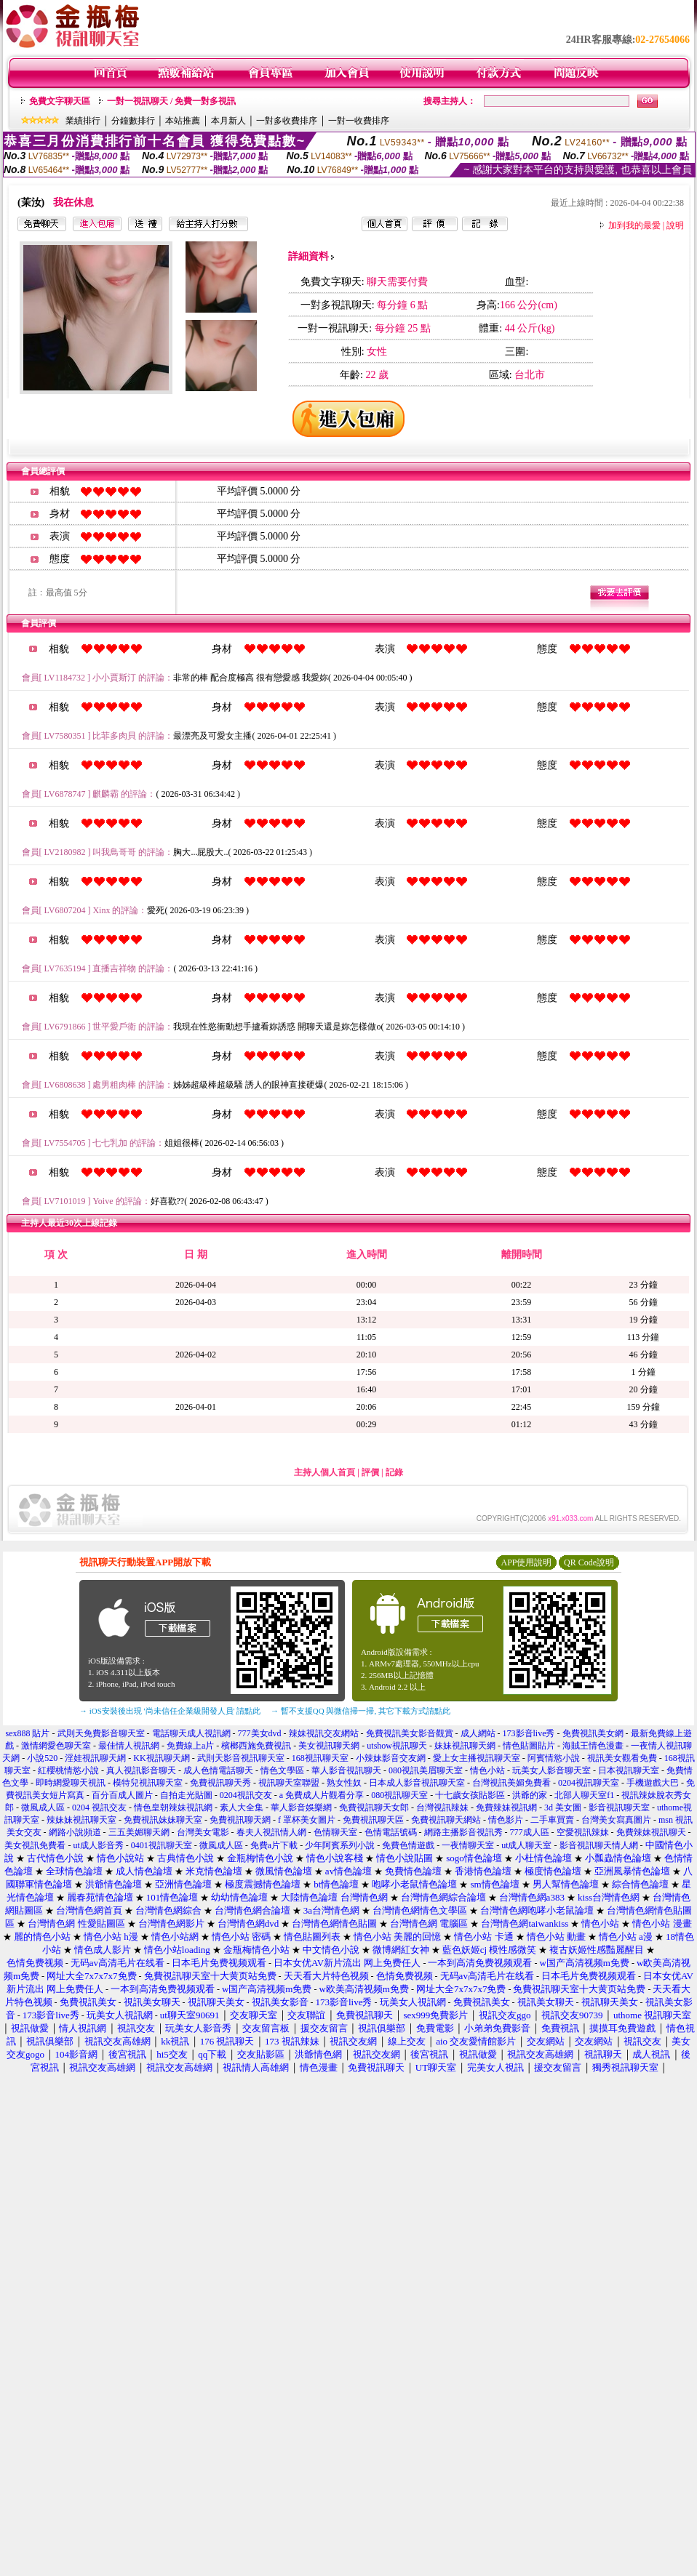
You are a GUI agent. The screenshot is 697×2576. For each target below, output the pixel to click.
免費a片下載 (274, 1845)
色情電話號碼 (391, 1832)
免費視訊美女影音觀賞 (409, 1733)
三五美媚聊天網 (139, 1832)
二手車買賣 (552, 1820)
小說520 (42, 1758)
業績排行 (82, 121)
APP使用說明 (526, 1562)
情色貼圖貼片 (529, 1746)
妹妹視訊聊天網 (464, 1746)
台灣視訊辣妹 (442, 1807)
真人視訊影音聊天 (141, 1770)
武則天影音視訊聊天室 (240, 1758)
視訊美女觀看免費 (622, 1758)
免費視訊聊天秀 (220, 1783)
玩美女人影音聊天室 (551, 1770)
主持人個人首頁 (324, 1472)
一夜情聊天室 (468, 1845)
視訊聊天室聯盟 (288, 1783)
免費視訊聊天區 (373, 1820)
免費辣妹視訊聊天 (651, 1832)
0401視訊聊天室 (161, 1845)
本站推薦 (182, 121)
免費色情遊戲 (408, 1845)
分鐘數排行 (133, 121)
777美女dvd (260, 1733)
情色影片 (505, 1820)
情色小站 (487, 1770)
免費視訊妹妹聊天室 (163, 1820)
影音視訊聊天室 (619, 1807)
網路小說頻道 (75, 1832)
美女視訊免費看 (34, 1845)
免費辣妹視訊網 (506, 1807)
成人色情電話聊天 (218, 1770)
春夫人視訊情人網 (271, 1832)
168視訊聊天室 (320, 1758)
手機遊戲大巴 (652, 1783)
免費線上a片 (190, 1746)
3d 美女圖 (562, 1807)
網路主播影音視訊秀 (463, 1832)
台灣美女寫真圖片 (616, 1820)
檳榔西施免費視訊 (256, 1746)
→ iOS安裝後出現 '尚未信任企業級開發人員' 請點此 (169, 1710)
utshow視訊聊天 (397, 1746)
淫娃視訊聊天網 (95, 1758)
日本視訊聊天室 (628, 1770)
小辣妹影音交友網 (391, 1758)
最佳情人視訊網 (128, 1746)
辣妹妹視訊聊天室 (81, 1820)
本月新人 (228, 121)
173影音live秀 (529, 1733)
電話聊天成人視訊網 (191, 1733)
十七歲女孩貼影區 (470, 1795)
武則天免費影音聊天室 (101, 1733)
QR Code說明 (589, 1562)
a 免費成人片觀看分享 (321, 1795)
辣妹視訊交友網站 (324, 1733)
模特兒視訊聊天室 (148, 1783)
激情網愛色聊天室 (56, 1746)
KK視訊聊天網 (161, 1758)
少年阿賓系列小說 (340, 1845)
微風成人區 (43, 1807)
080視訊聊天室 (399, 1795)
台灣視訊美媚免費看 (511, 1783)
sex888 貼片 (28, 1733)
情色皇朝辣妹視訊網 (173, 1807)
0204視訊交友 (246, 1795)
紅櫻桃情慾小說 (68, 1770)
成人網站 (478, 1733)
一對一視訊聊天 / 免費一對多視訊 (171, 101)
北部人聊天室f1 (584, 1795)
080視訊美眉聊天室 (426, 1770)
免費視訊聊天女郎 (374, 1807)
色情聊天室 (335, 1832)
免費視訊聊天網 (240, 1820)
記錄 (394, 1472)
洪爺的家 (529, 1795)
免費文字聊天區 (59, 101)
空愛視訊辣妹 (583, 1832)
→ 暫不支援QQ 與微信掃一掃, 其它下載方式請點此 (360, 1710)
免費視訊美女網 (593, 1733)
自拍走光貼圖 (186, 1795)
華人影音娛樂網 (301, 1807)
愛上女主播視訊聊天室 (476, 1758)
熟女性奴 (344, 1783)
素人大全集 (241, 1807)
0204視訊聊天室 (588, 1783)
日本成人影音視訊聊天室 (417, 1783)
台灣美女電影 (203, 1832)
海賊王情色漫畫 (593, 1746)
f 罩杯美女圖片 (306, 1820)
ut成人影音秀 (98, 1845)
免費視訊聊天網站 (446, 1820)
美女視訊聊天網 (328, 1746)
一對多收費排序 (286, 121)
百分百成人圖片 (122, 1795)
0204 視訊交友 (99, 1807)
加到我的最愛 (634, 225)
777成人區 (529, 1832)
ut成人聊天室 (526, 1845)
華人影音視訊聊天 (346, 1770)
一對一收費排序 (358, 121)
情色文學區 (282, 1770)
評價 (370, 1472)
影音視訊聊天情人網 (598, 1845)
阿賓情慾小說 (553, 1758)
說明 (675, 225)
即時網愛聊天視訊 (70, 1783)
